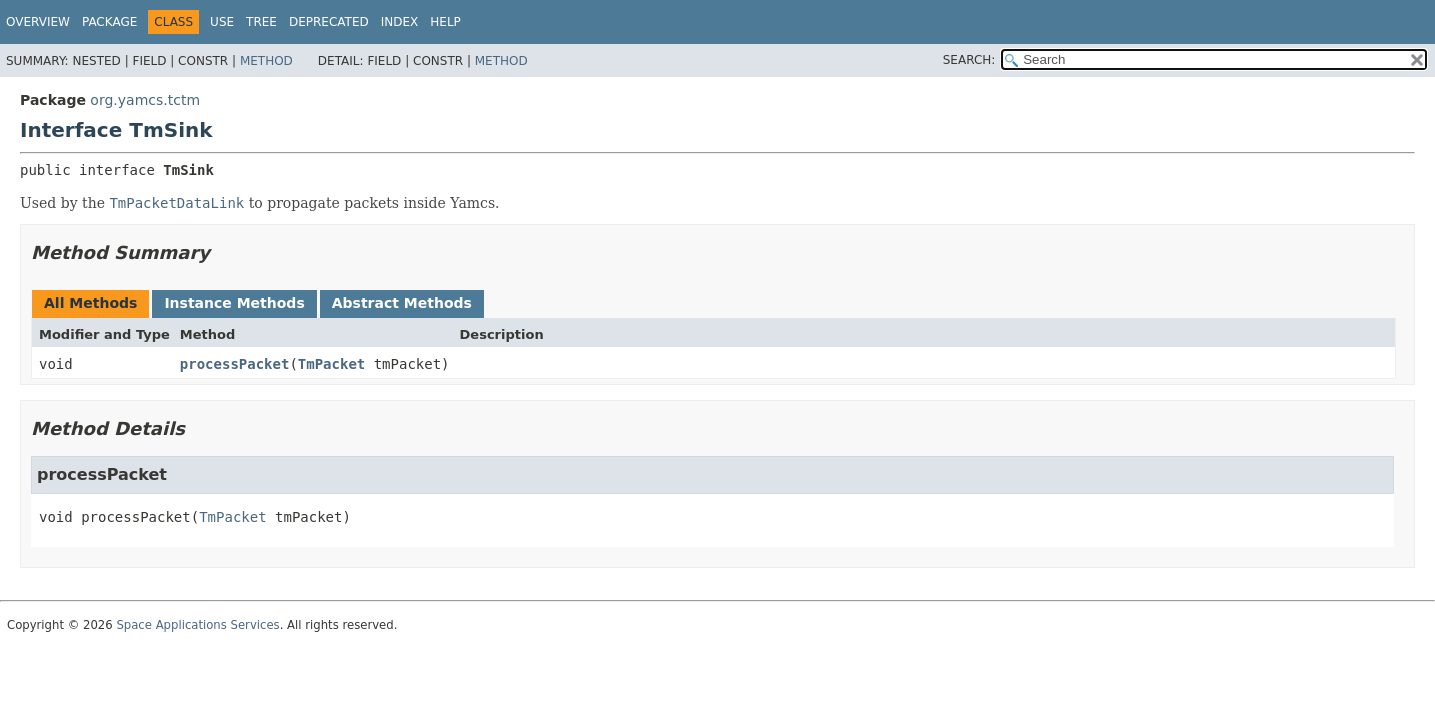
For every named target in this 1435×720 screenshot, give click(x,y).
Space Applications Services (197, 625)
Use (222, 22)
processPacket (235, 364)
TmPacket (331, 364)
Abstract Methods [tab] (402, 303)
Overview (38, 22)
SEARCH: (969, 60)
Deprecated (329, 22)
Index (400, 22)
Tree (261, 22)
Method (266, 61)
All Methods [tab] (90, 303)
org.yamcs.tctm (145, 100)
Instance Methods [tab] (234, 303)
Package (109, 22)
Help (445, 22)
